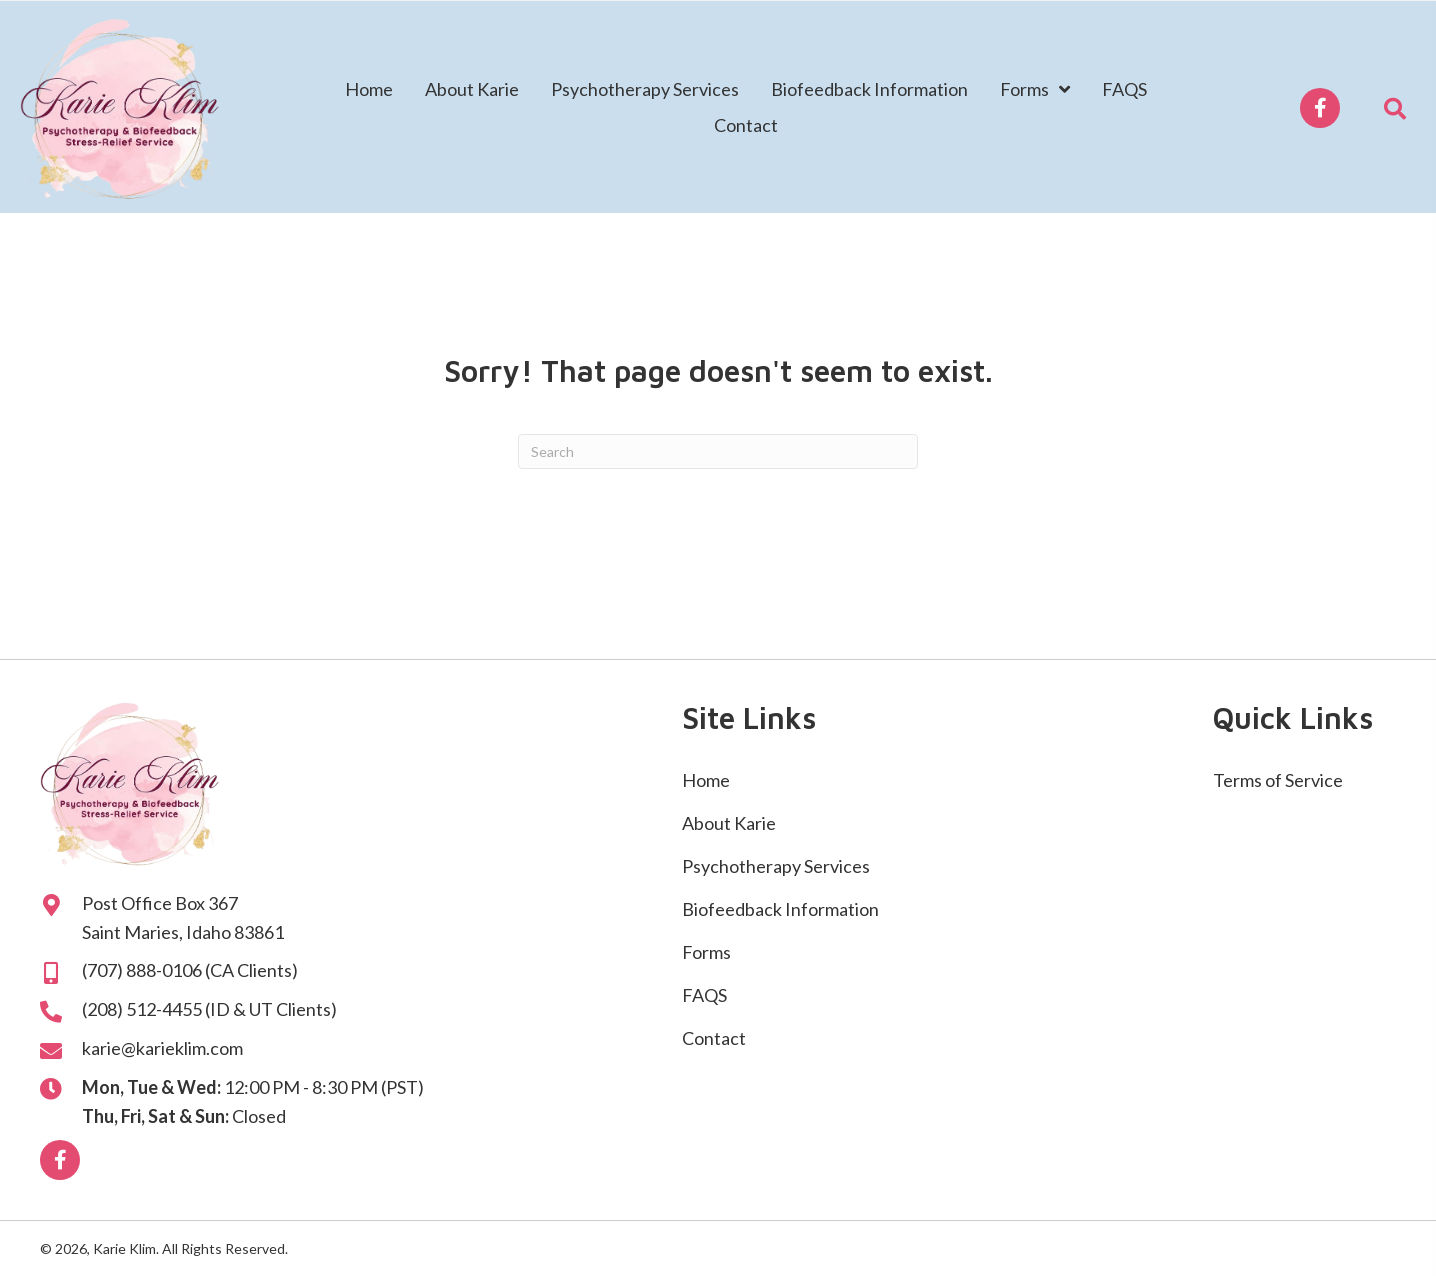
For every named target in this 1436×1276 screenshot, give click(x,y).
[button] (1320, 108)
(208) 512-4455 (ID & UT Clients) (209, 1009)
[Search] (718, 451)
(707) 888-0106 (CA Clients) (190, 970)
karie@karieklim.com (162, 1048)
